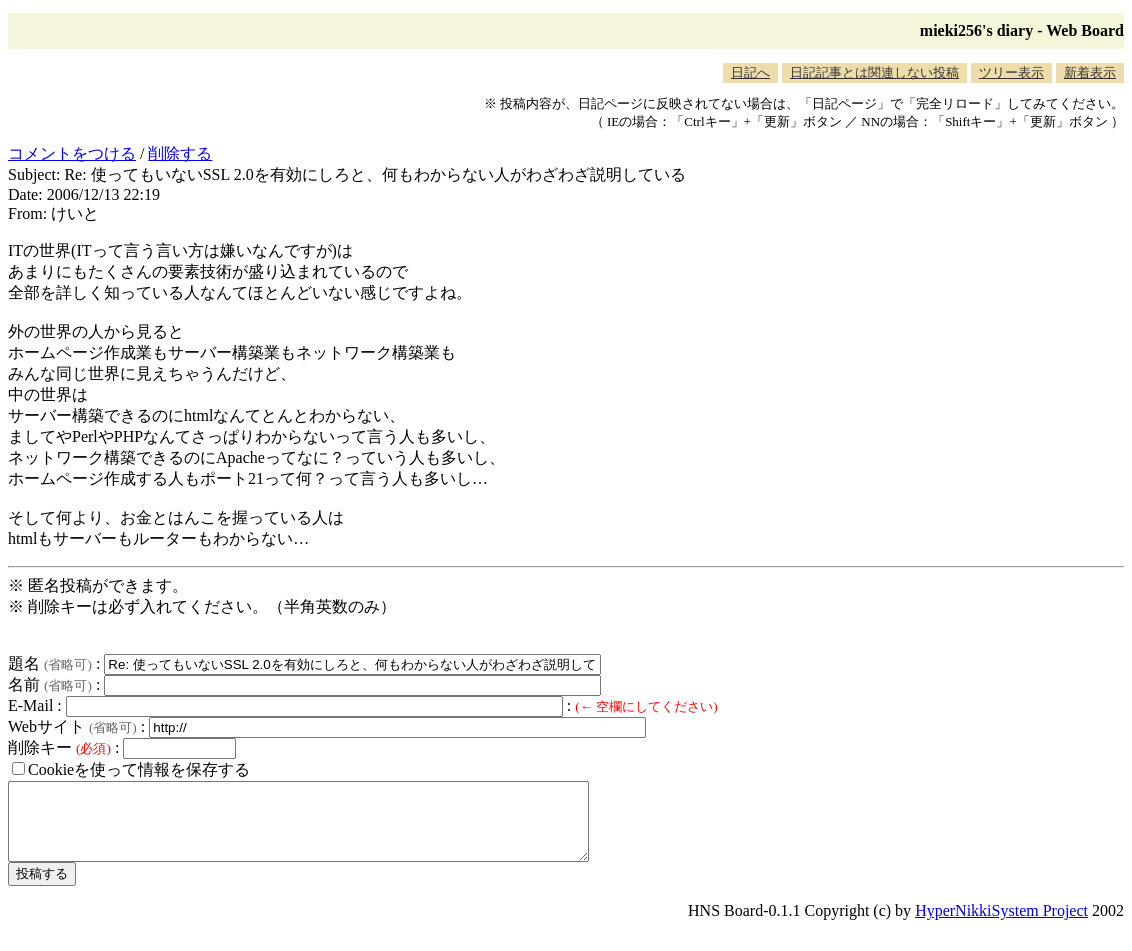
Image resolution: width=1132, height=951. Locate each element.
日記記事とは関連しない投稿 (874, 72)
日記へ (750, 72)
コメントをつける (72, 153)
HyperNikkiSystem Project (1001, 925)
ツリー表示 (1011, 72)
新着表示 (1090, 72)
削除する (180, 153)
